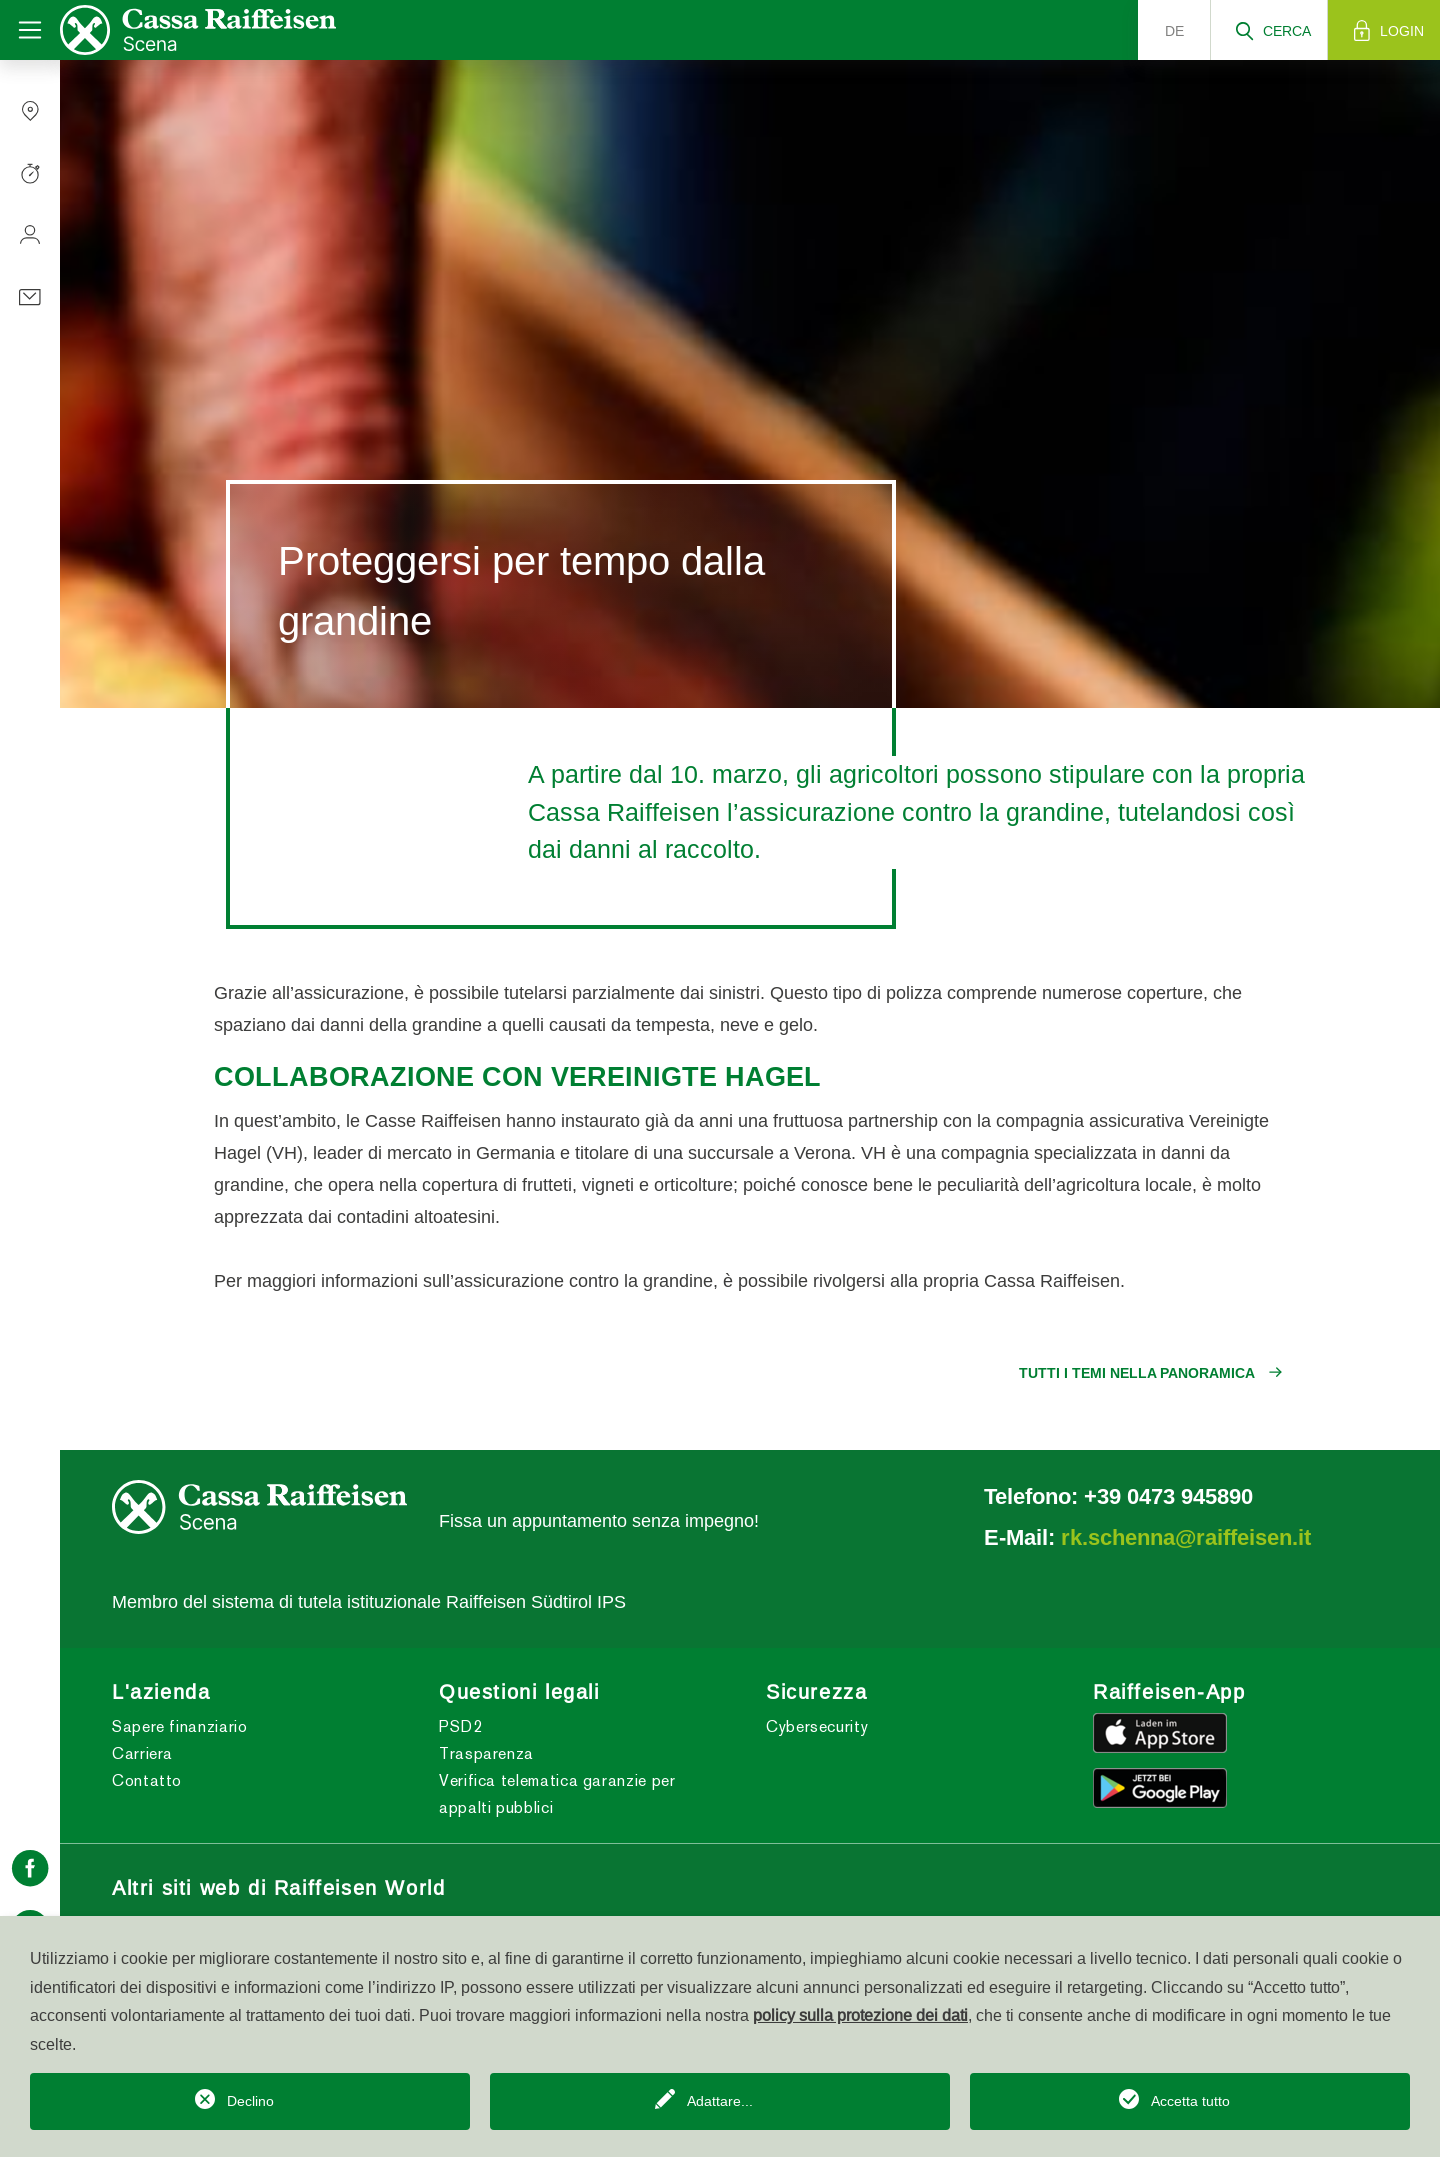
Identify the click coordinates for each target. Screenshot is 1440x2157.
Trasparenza (486, 1753)
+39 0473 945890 (1168, 1496)
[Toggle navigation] (30, 30)
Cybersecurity (817, 1726)
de (1174, 31)
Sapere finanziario (180, 1726)
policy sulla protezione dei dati (860, 2015)
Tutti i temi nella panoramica (1137, 1373)
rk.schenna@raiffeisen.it (1186, 1537)
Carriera (142, 1753)
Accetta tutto (1190, 2101)
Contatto (147, 1780)
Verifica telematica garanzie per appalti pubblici (557, 1794)
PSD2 (461, 1726)
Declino (250, 2101)
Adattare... (720, 2101)
